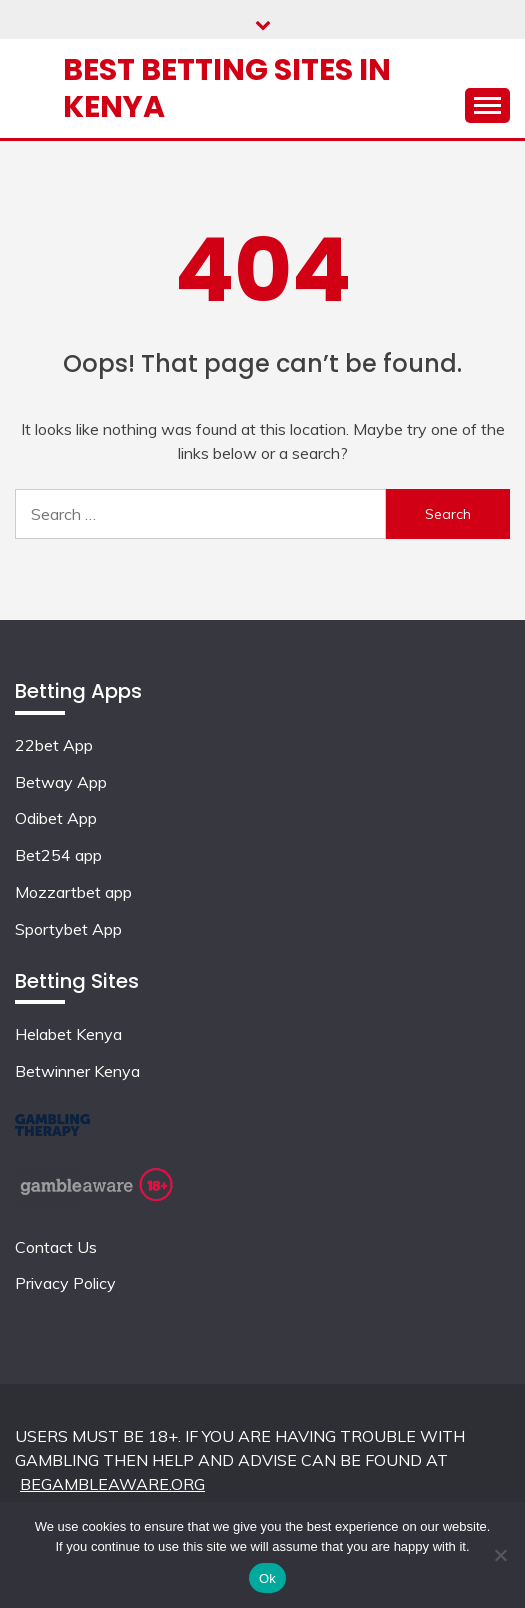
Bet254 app (58, 855)
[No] (500, 1555)
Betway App (61, 782)
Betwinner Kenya (77, 1071)
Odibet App (56, 818)
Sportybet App (68, 929)
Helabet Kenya (68, 1034)
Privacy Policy (65, 1283)
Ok (267, 1578)
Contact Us (56, 1247)
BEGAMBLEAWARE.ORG (112, 1484)
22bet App (54, 745)
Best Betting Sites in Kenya (227, 88)
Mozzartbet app (73, 892)
